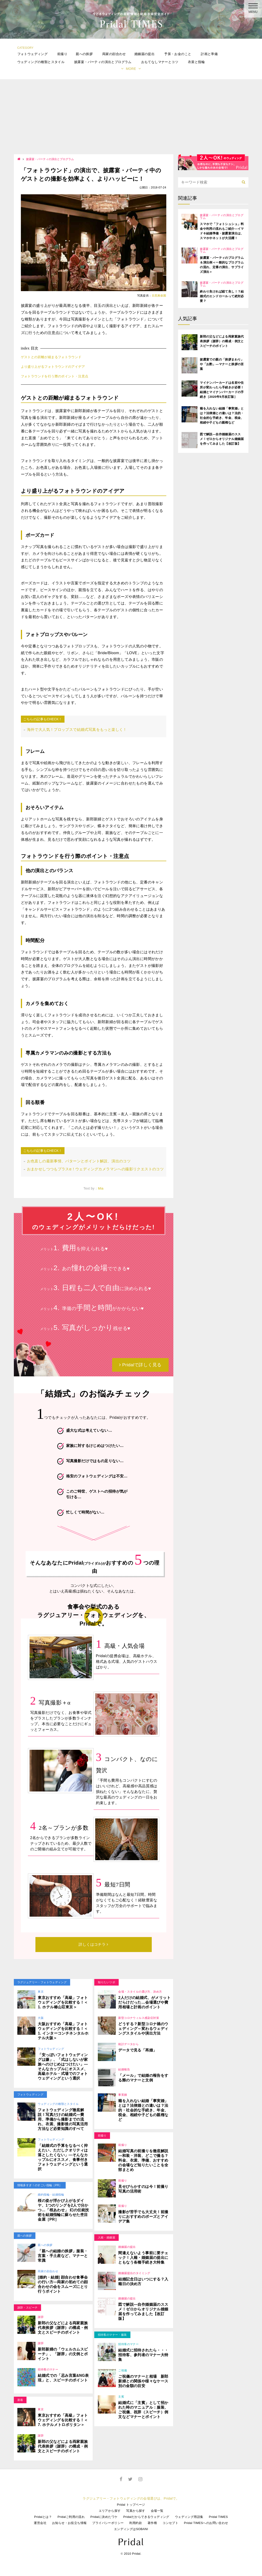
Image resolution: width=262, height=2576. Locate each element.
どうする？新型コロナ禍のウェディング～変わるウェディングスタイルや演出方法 (143, 2028)
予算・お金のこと (177, 54)
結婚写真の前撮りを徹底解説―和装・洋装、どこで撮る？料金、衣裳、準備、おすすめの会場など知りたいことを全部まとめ (143, 2160)
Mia (100, 1188)
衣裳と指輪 (196, 62)
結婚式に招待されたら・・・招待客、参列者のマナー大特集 (143, 2355)
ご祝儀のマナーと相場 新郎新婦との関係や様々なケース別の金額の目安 (143, 2381)
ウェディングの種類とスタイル (41, 62)
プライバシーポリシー (108, 2523)
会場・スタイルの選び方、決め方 (140, 1991)
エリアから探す (110, 2510)
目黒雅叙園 (159, 295)
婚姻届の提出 (144, 54)
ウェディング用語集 (189, 2517)
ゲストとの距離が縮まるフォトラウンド (51, 357)
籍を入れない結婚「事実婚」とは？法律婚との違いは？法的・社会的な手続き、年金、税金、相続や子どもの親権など (143, 2110)
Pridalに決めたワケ (104, 2517)
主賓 (121, 2396)
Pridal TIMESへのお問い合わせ (206, 2523)
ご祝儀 (122, 2370)
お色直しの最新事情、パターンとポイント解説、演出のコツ (79, 1161)
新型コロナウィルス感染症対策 (138, 2018)
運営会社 (40, 2523)
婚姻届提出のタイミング (134, 2273)
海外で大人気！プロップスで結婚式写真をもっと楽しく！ (77, 730)
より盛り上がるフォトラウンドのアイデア (53, 366)
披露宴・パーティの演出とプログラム (103, 62)
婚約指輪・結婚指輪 (51, 2194)
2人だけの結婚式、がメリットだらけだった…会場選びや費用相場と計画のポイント (144, 2002)
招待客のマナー (48, 2369)
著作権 (152, 2523)
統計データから (128, 2044)
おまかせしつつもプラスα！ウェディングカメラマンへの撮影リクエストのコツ (95, 1169)
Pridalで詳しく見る (140, 1364)
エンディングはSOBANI (131, 2529)
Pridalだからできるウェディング (146, 2517)
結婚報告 (124, 2069)
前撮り (62, 54)
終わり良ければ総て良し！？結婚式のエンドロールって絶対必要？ (222, 296)
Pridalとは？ (43, 2517)
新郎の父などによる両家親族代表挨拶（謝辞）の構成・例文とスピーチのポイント (63, 2327)
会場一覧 (157, 2510)
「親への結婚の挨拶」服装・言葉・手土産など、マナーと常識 (63, 2255)
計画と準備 (209, 54)
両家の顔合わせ (114, 54)
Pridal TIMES (218, 2517)
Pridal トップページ (131, 2504)
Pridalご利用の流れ (71, 2517)
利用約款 (135, 2523)
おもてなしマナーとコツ (159, 62)
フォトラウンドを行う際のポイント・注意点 (54, 376)
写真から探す (135, 2510)
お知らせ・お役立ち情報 (69, 2523)
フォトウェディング (32, 54)
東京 (41, 1991)
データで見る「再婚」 (137, 2050)
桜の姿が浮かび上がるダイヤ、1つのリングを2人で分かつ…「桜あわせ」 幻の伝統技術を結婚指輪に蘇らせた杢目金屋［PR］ (63, 2210)
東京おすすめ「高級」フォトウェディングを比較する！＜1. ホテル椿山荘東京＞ (63, 2002)
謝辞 (41, 2317)
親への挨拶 (84, 54)
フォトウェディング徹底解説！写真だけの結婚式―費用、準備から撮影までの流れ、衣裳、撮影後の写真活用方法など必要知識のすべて (63, 2119)
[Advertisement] (131, 119)
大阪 (41, 2018)
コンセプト (170, 2523)
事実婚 (122, 2094)
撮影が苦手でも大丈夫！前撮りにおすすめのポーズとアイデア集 (143, 2216)
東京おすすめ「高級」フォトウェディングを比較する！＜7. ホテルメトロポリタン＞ (63, 2420)
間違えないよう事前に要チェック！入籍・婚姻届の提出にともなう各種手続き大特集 (143, 2257)
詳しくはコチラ (93, 1944)
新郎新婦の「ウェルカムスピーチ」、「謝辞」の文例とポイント (63, 2354)
